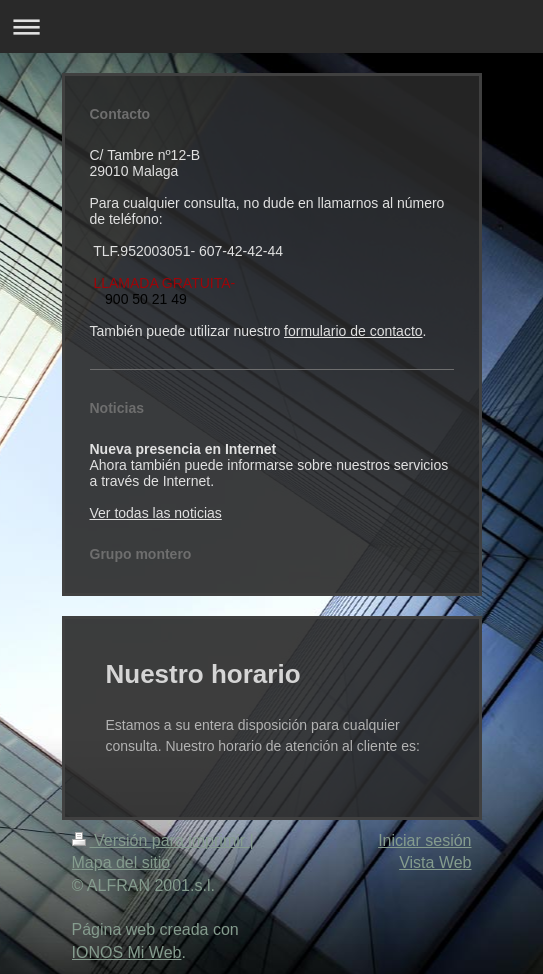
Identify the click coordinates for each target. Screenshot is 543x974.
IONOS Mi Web (127, 952)
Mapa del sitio (121, 862)
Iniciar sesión (424, 840)
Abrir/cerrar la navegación (271, 26)
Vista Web (435, 862)
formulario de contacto (353, 331)
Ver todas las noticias (156, 513)
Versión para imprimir (161, 840)
